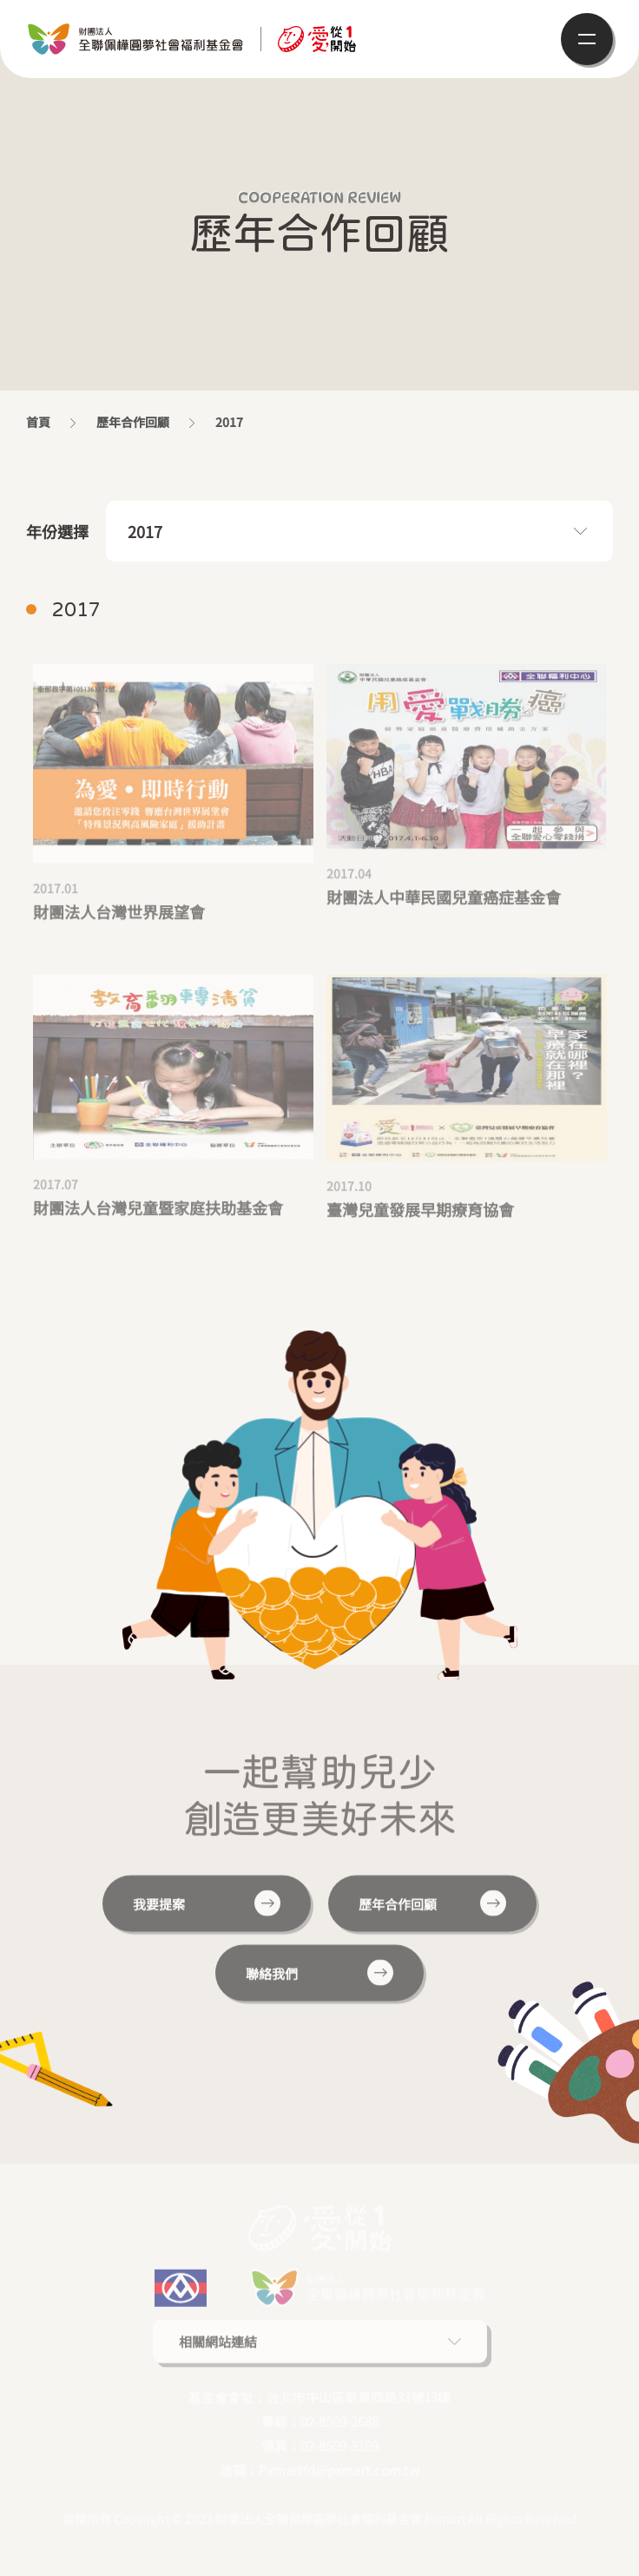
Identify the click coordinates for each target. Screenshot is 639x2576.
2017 (145, 531)
